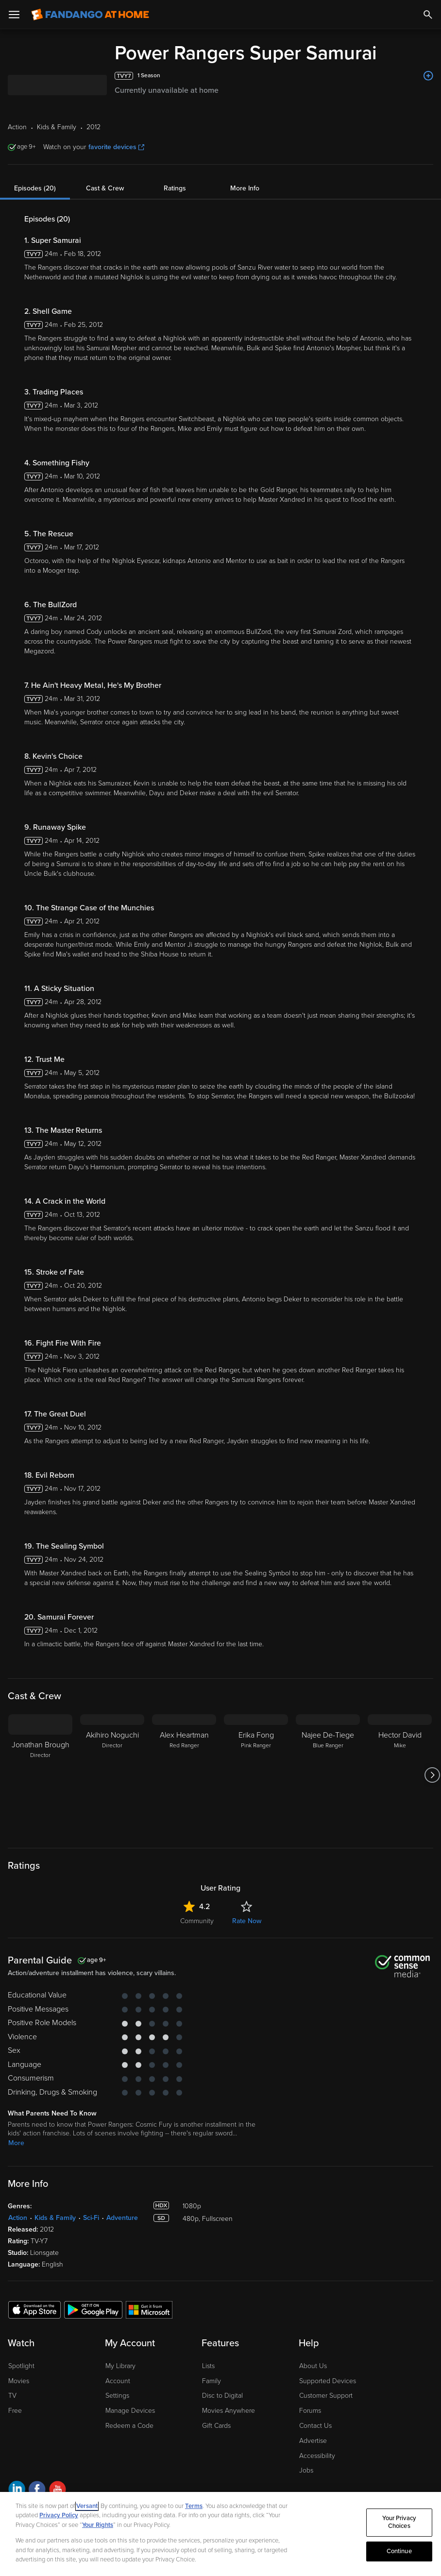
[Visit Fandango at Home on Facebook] (37, 2490)
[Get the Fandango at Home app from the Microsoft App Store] (149, 2309)
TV (12, 2395)
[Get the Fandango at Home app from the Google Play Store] (93, 2309)
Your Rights (97, 2525)
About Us (313, 2366)
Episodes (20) (35, 188)
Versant (87, 2506)
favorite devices (116, 147)
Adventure (122, 2218)
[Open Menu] (14, 14)
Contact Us (315, 2426)
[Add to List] (428, 76)
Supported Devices (327, 2381)
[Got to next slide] (432, 1775)
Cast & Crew (105, 188)
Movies (18, 2381)
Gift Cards (216, 2426)
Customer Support (326, 2395)
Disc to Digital (222, 2395)
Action (17, 2218)
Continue (399, 2551)
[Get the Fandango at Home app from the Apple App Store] (34, 2309)
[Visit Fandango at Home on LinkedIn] (17, 2490)
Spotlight (21, 2366)
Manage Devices (130, 2410)
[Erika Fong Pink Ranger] (255, 1775)
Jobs (306, 2470)
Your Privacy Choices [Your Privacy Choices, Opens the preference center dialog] (399, 2522)
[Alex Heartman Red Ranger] (184, 1775)
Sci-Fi (91, 2218)
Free (15, 2410)
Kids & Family (55, 2218)
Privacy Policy (58, 2515)
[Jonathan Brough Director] (40, 1775)
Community (197, 1921)
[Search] (428, 14)
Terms (194, 2506)
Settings (117, 2395)
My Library (120, 2366)
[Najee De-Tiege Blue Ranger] (327, 1775)
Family (211, 2381)
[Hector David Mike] (399, 1775)
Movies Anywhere (228, 2410)
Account (117, 2381)
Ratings (175, 188)
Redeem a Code (129, 2426)
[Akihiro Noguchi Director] (112, 1775)
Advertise (313, 2441)
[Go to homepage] (90, 14)
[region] (220, 2534)
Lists (208, 2366)
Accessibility (317, 2456)
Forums (310, 2410)
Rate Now (246, 1921)
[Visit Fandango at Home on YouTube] (58, 2490)
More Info (244, 188)
